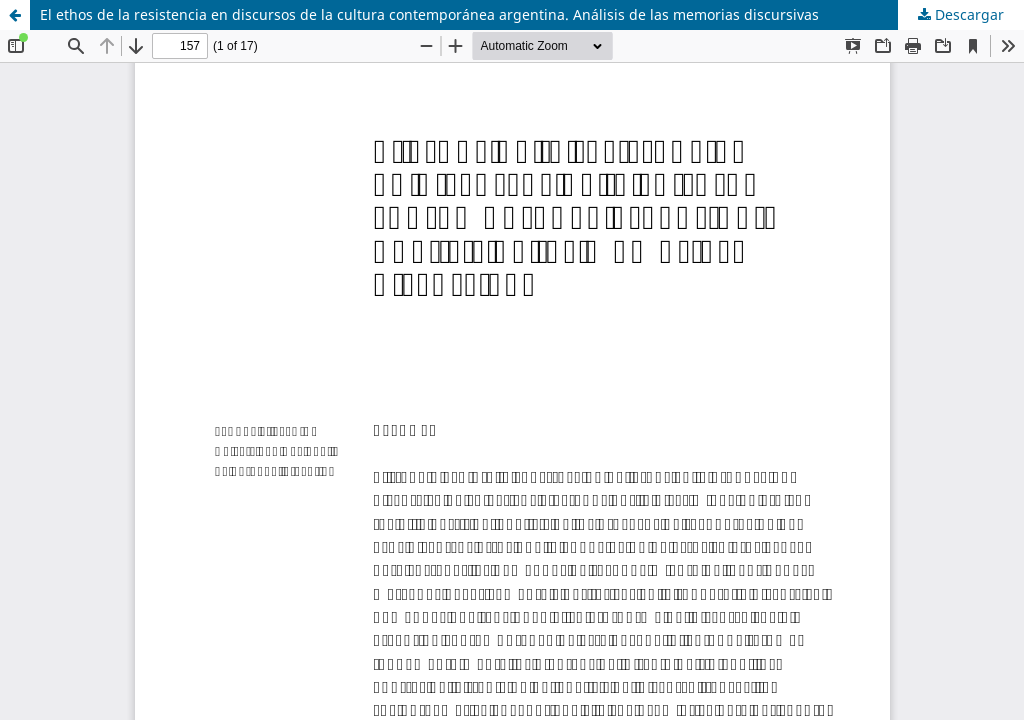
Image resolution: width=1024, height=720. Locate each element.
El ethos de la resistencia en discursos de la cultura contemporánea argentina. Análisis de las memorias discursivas (429, 14)
